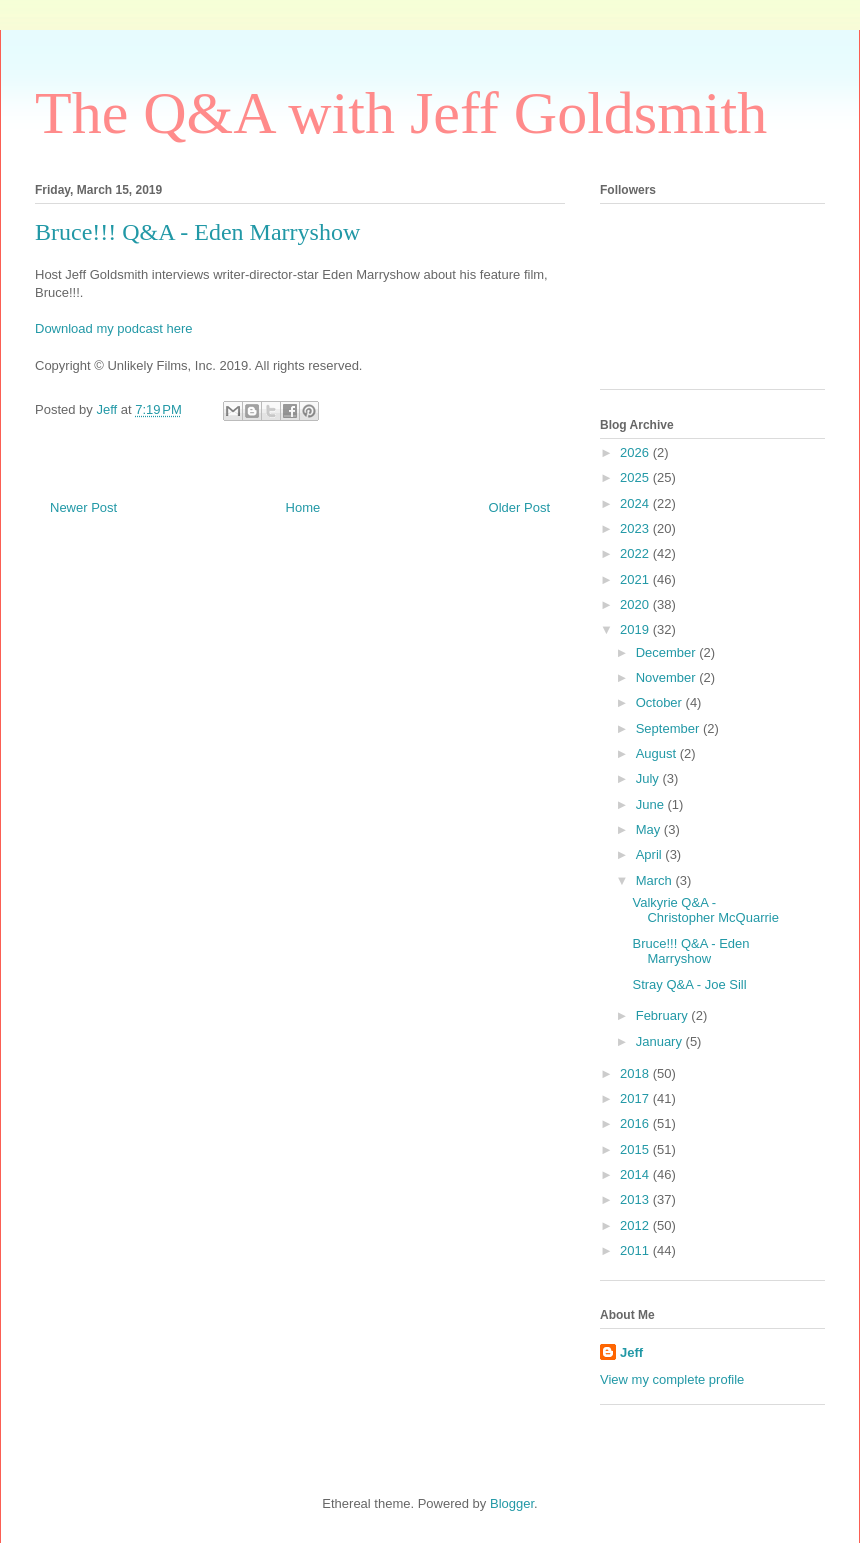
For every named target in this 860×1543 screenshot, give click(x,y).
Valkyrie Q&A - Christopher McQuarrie (705, 910)
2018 (636, 1073)
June (652, 804)
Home (303, 507)
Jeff (631, 1352)
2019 (636, 629)
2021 (636, 579)
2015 (636, 1149)
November (668, 677)
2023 (636, 528)
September (669, 728)
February (664, 1015)
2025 (636, 477)
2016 (636, 1123)
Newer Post (83, 507)
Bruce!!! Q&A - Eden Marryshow (690, 951)
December (668, 652)
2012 (636, 1225)
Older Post (519, 507)
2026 (636, 452)
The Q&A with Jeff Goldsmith (401, 113)
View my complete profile (672, 1379)
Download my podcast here (114, 328)
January (661, 1041)
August (658, 753)
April (651, 854)
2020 (636, 604)
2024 (636, 503)
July (649, 778)
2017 (636, 1098)
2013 (636, 1199)
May (650, 829)
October (661, 702)
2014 (636, 1174)
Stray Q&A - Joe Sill (689, 984)
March (656, 880)
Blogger (512, 1503)
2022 (636, 553)
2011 (636, 1250)
